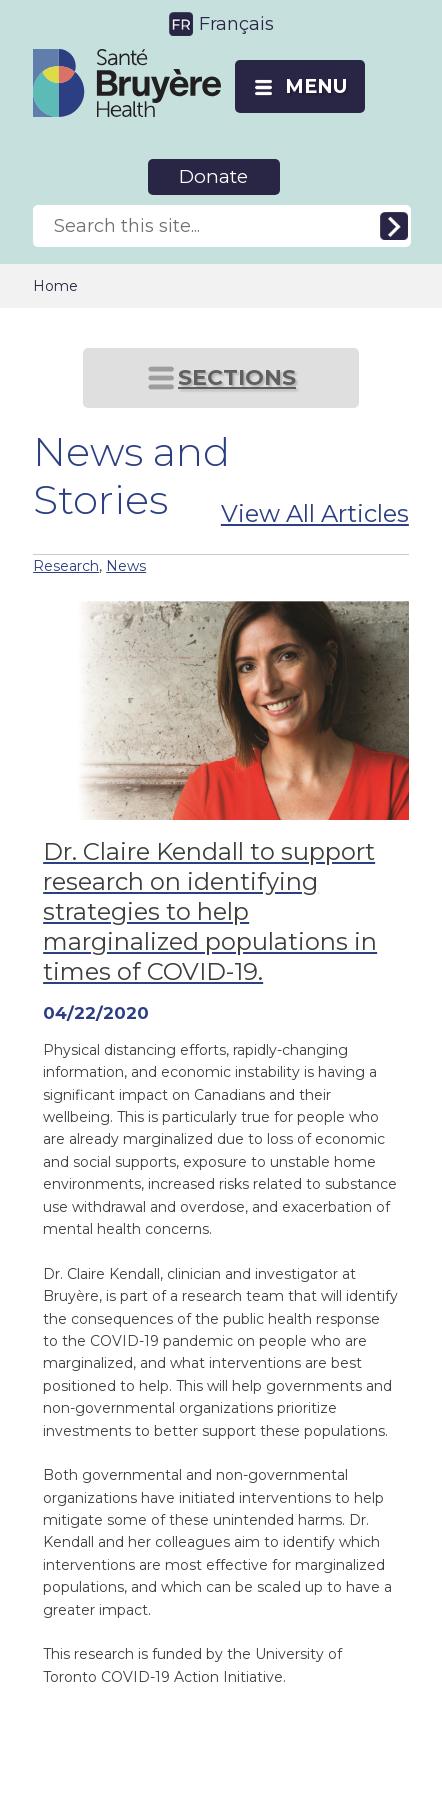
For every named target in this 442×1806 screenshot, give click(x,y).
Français (236, 24)
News (126, 566)
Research (66, 566)
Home (55, 286)
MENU (316, 86)
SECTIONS (237, 377)
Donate (213, 176)
